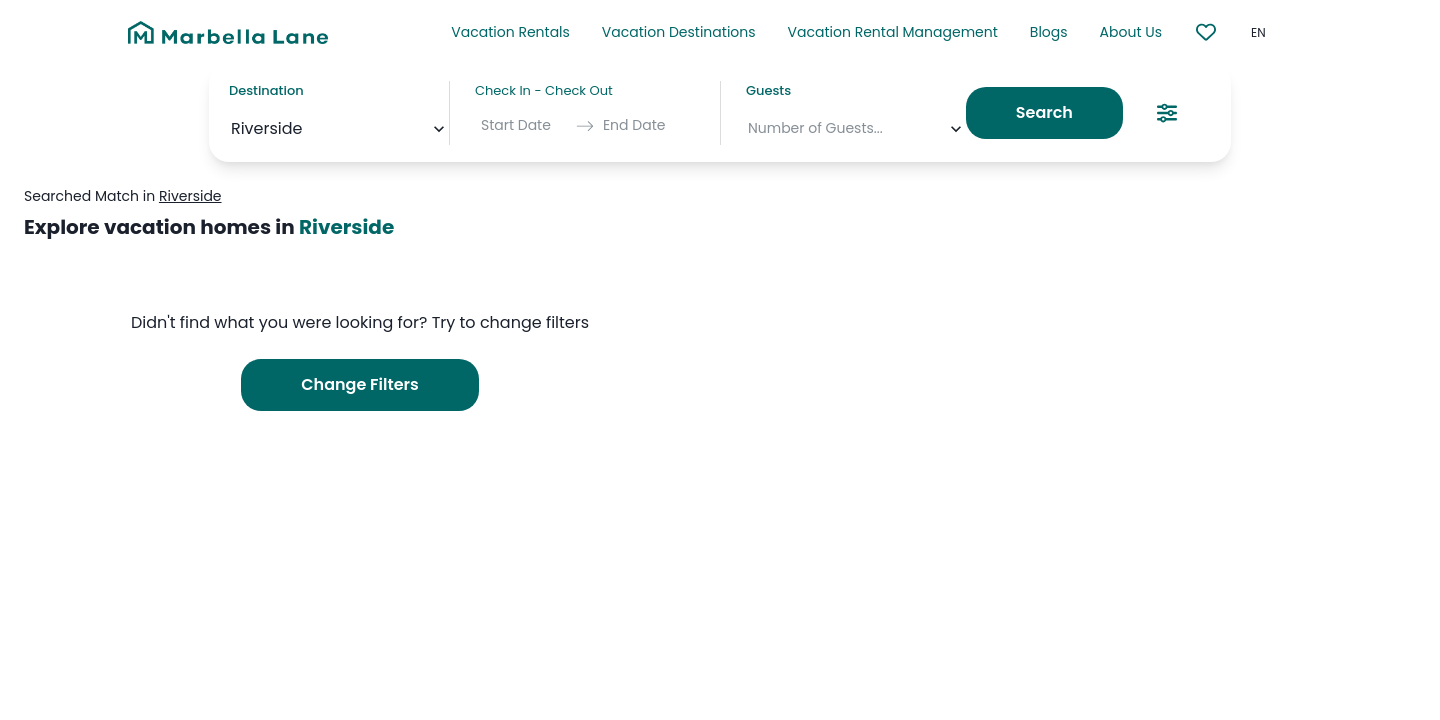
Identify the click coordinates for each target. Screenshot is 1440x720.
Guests (768, 90)
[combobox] (233, 129)
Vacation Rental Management (893, 32)
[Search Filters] (1167, 113)
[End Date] (646, 126)
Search (1044, 112)
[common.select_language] (1277, 33)
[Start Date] (524, 126)
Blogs (1049, 32)
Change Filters (359, 384)
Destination (266, 90)
